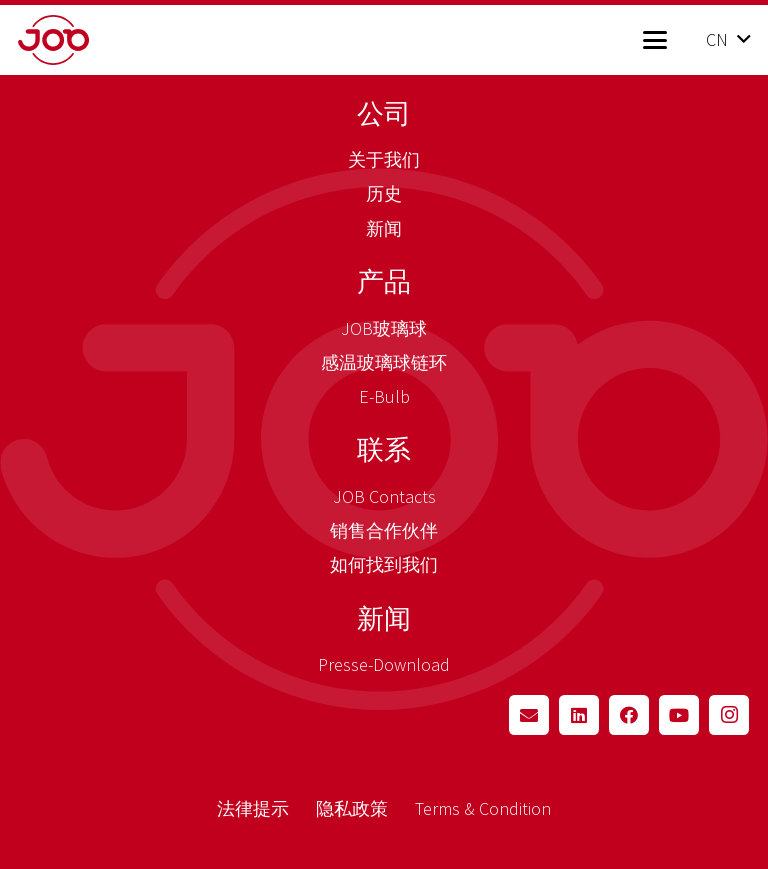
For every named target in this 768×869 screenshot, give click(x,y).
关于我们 (384, 159)
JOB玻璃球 (384, 328)
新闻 (384, 228)
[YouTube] (679, 715)
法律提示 (253, 808)
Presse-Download (384, 664)
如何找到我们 (384, 564)
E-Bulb (384, 396)
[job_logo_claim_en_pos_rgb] (85, 40)
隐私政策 (352, 808)
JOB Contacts (384, 496)
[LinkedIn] (579, 715)
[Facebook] (629, 715)
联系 (384, 449)
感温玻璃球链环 (384, 362)
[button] (654, 40)
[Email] (529, 715)
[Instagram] (729, 715)
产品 (384, 281)
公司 (384, 113)
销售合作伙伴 (384, 530)
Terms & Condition (483, 808)
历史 (384, 193)
